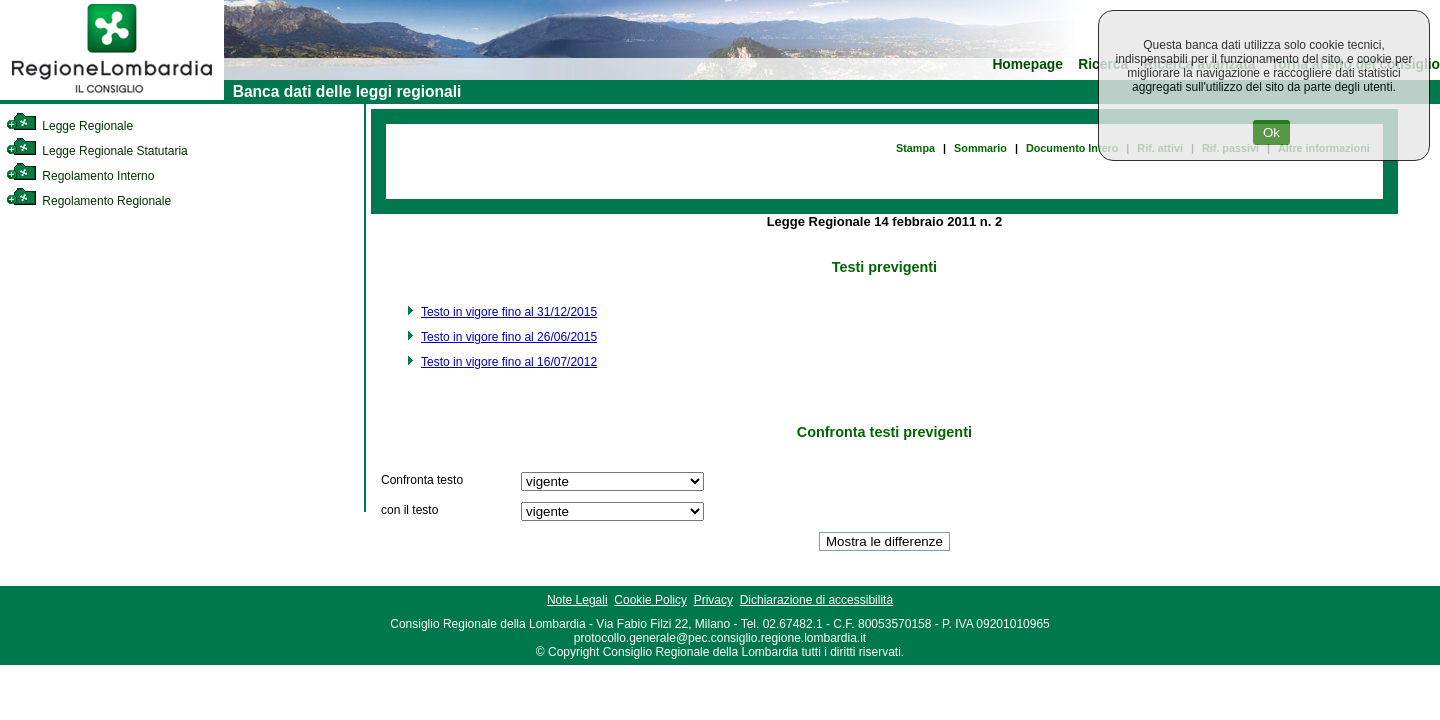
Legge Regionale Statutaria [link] (97, 151)
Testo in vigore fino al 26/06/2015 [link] (509, 337)
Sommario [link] (980, 148)
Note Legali (577, 600)
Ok (1271, 132)
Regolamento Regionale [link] (88, 201)
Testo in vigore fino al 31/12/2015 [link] (509, 312)
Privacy (713, 600)
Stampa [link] (915, 148)
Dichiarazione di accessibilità (816, 600)
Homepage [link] (1027, 64)
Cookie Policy (650, 600)
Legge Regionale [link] (69, 126)
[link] (112, 96)
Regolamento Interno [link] (80, 176)
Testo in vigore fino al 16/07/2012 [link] (509, 362)
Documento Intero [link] (1072, 148)
